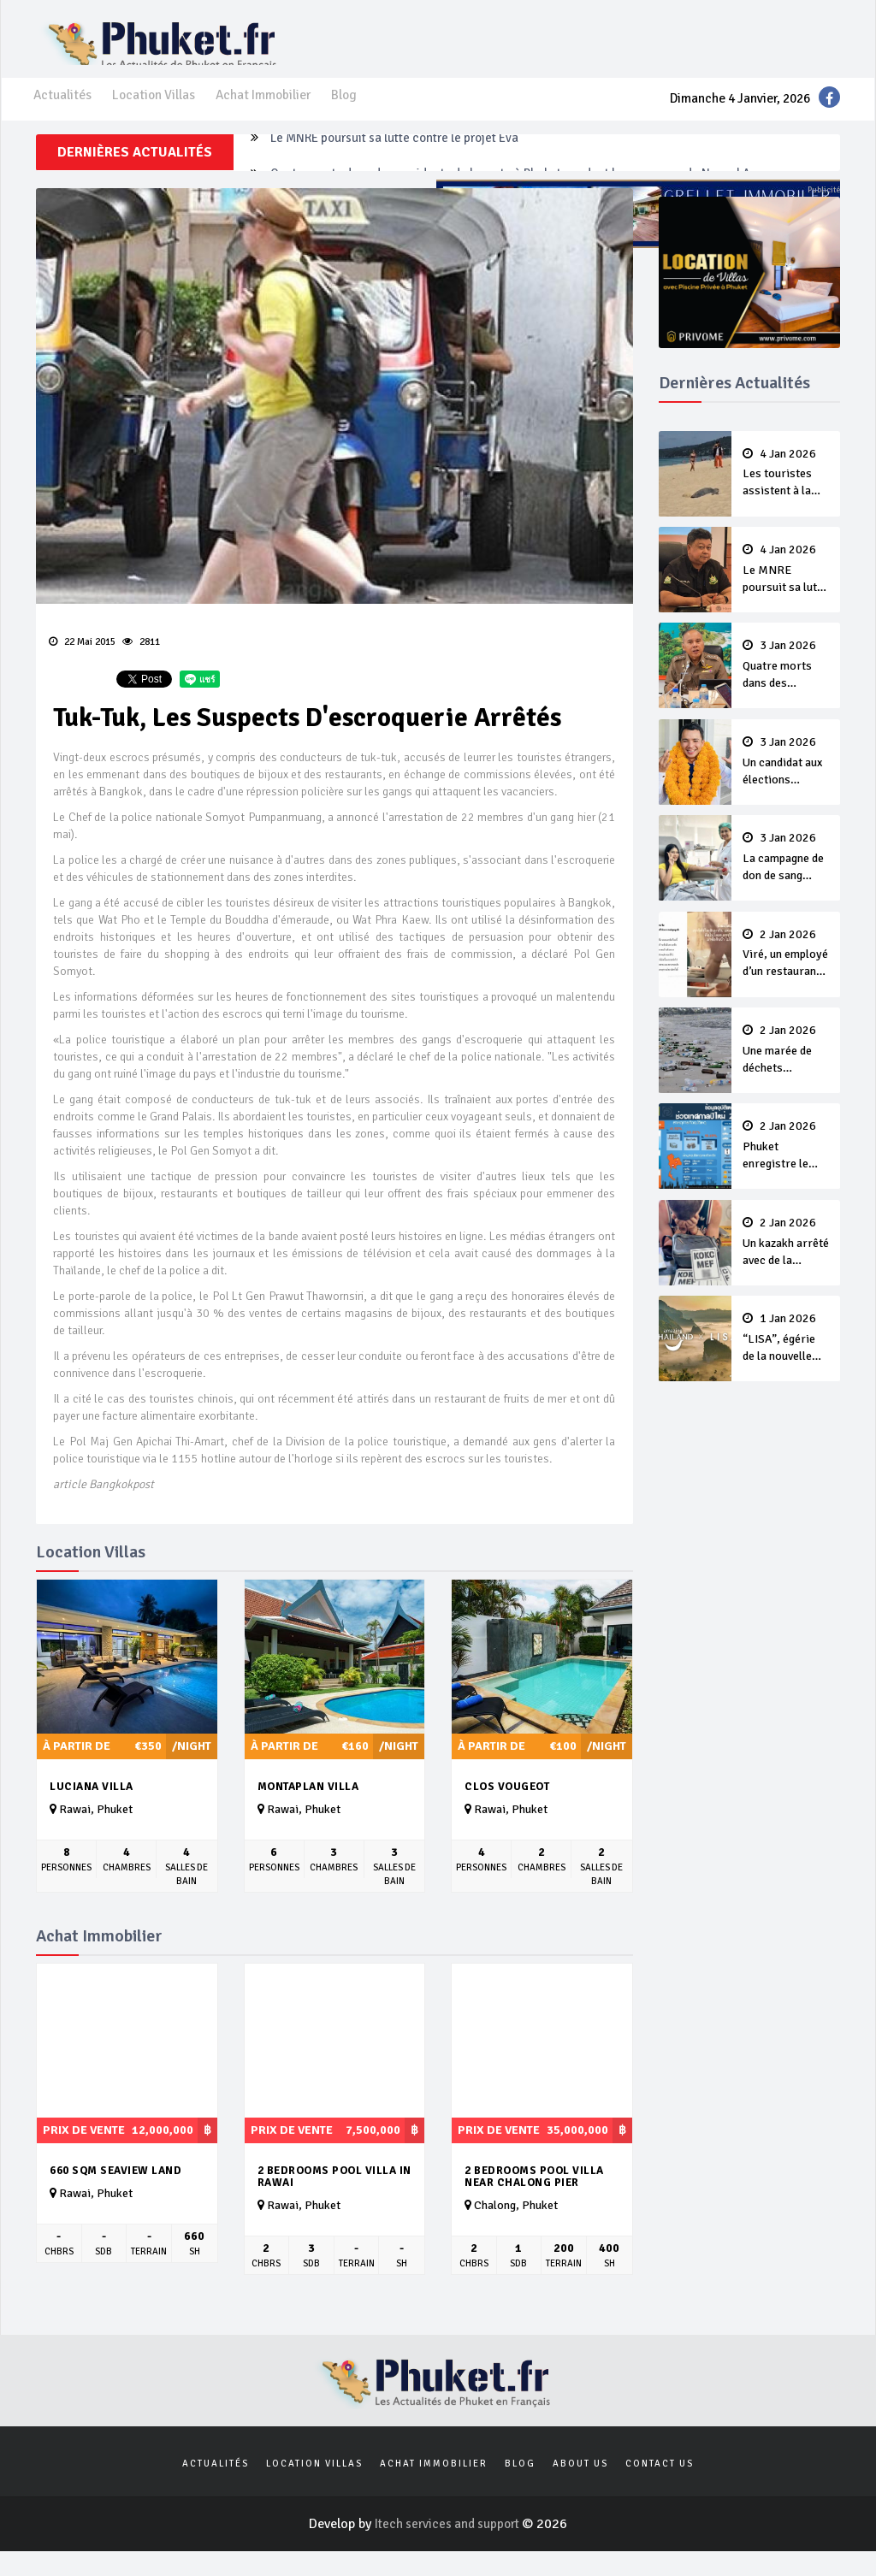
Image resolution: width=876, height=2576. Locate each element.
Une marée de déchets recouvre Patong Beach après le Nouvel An (786, 1069)
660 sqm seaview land (115, 2192)
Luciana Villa (91, 1808)
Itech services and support (448, 2548)
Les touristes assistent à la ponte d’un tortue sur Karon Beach (786, 495)
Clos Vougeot (507, 1808)
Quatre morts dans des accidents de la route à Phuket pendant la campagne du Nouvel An (786, 686)
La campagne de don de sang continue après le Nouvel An (786, 878)
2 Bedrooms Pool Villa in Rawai (334, 2198)
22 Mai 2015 (82, 662)
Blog (352, 112)
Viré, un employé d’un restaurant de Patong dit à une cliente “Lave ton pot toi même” (786, 974)
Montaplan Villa (308, 1808)
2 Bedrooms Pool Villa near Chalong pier (534, 2198)
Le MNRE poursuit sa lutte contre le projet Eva (405, 173)
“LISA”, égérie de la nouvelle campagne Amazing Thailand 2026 (786, 1357)
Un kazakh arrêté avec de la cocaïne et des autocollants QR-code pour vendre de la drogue (786, 1261)
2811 (141, 662)
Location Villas (155, 112)
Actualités (62, 112)
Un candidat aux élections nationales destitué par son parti (786, 782)
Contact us (659, 2486)
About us (580, 2486)
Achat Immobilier (268, 112)
